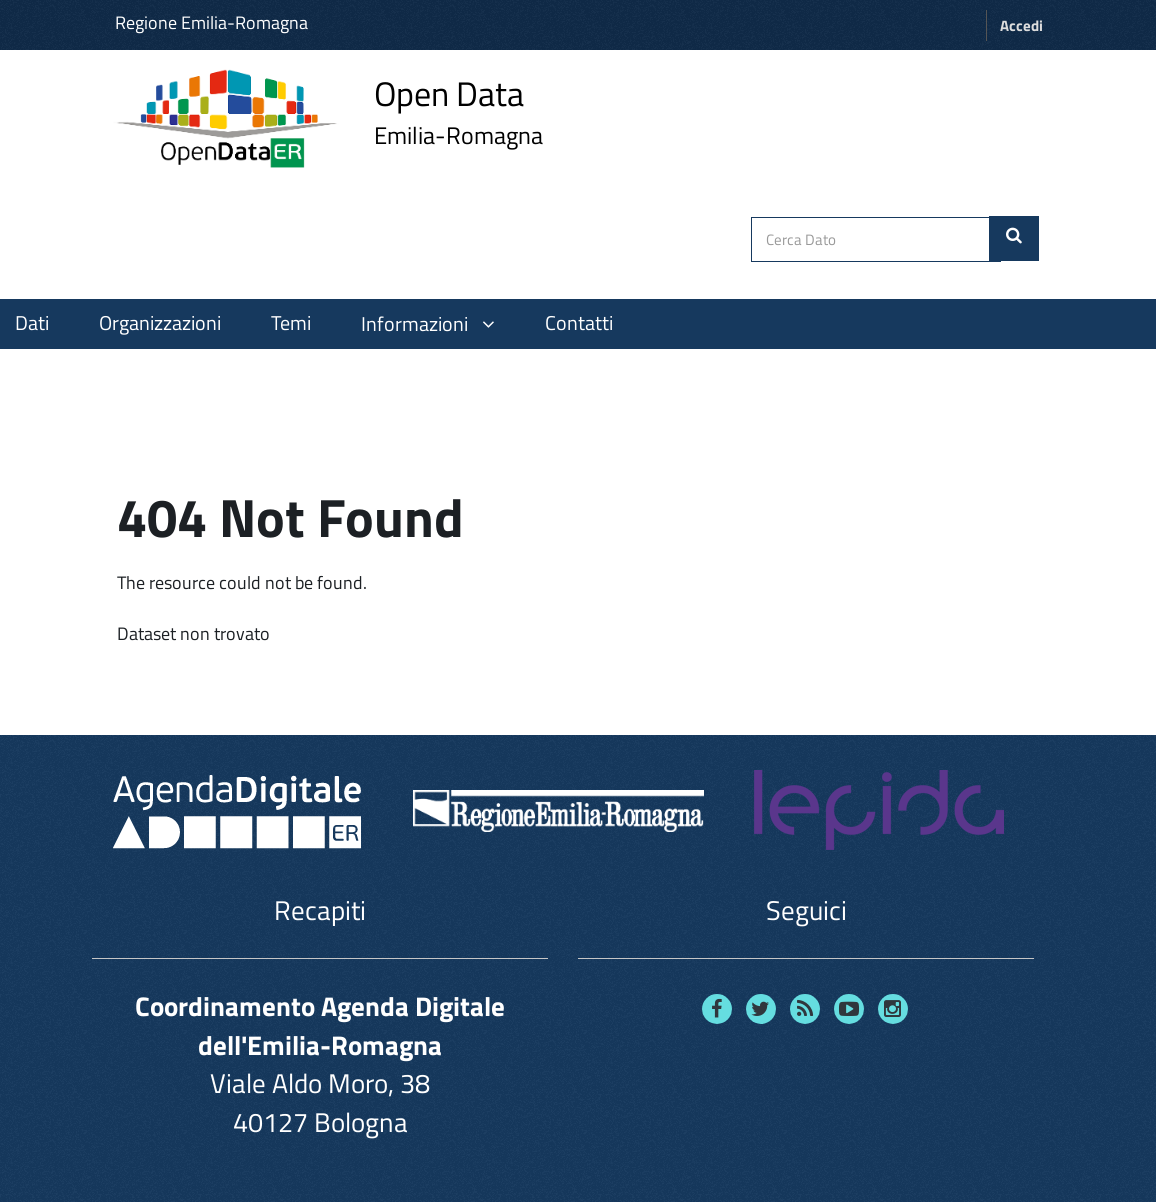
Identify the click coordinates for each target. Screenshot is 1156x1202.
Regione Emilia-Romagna (211, 22)
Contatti (579, 323)
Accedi (1021, 25)
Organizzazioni (160, 323)
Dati (32, 323)
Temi (291, 323)
